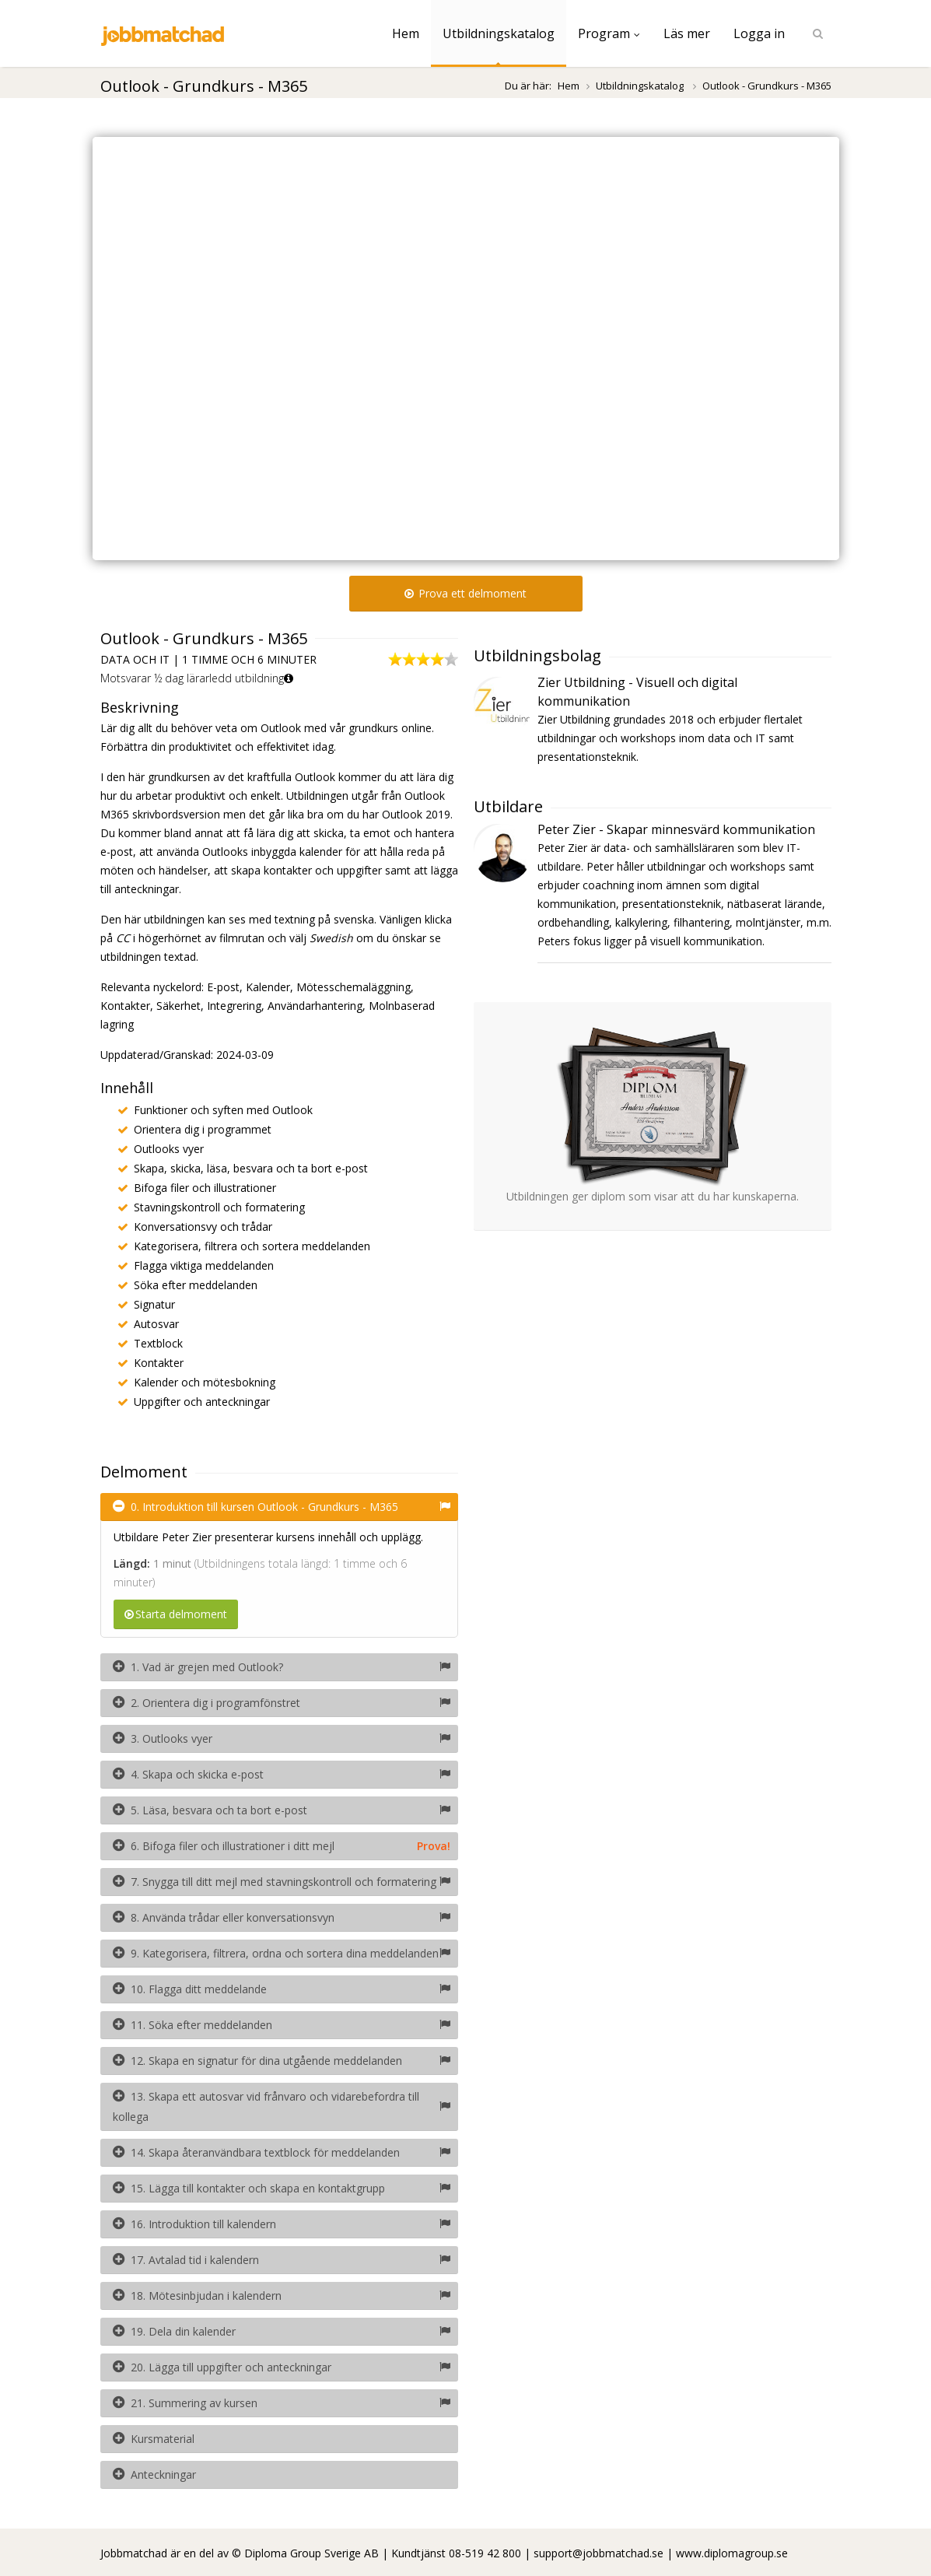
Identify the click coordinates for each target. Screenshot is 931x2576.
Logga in (759, 33)
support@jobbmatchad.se (598, 2553)
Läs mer (686, 33)
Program (609, 33)
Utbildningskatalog (499, 33)
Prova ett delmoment (465, 593)
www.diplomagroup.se (732, 2553)
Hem (405, 33)
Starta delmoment (175, 1614)
